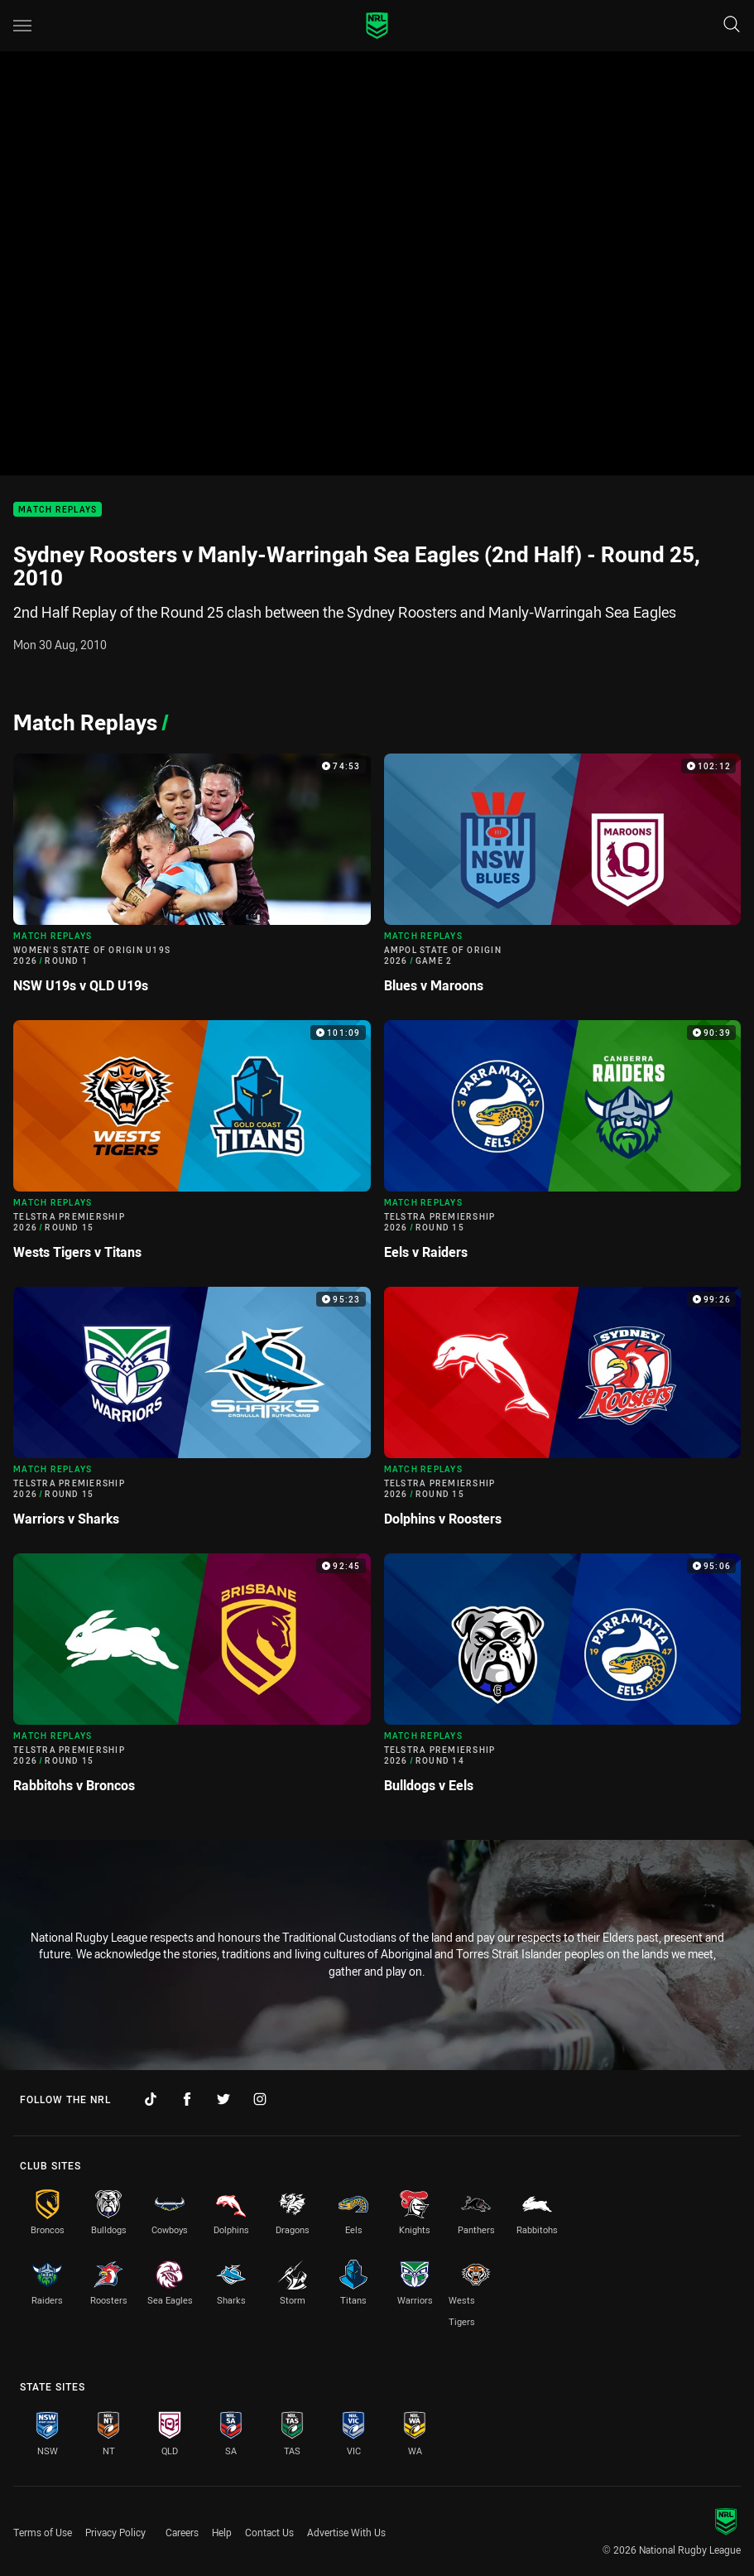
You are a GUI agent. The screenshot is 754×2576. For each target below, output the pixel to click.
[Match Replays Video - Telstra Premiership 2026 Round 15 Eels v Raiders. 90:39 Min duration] (563, 1147)
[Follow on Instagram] (260, 2099)
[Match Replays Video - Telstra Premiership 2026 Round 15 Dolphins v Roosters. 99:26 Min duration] (563, 1413)
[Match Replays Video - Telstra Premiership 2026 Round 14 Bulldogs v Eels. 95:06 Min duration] (563, 1680)
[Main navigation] (22, 26)
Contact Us (269, 2532)
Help (222, 2532)
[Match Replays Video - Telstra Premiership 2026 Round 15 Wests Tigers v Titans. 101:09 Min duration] (192, 1147)
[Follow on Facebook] (187, 2099)
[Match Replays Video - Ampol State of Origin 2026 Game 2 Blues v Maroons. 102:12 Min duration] (563, 880)
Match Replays (57, 509)
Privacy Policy (115, 2532)
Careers (182, 2532)
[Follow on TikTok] (150, 2099)
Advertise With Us (346, 2532)
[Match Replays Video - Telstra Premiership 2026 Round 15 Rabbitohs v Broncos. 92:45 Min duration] (192, 1680)
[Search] (732, 25)
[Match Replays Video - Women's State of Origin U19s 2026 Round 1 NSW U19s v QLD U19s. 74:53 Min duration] (192, 880)
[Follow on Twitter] (223, 2099)
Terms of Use (42, 2532)
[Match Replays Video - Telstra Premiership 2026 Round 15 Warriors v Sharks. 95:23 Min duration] (192, 1413)
